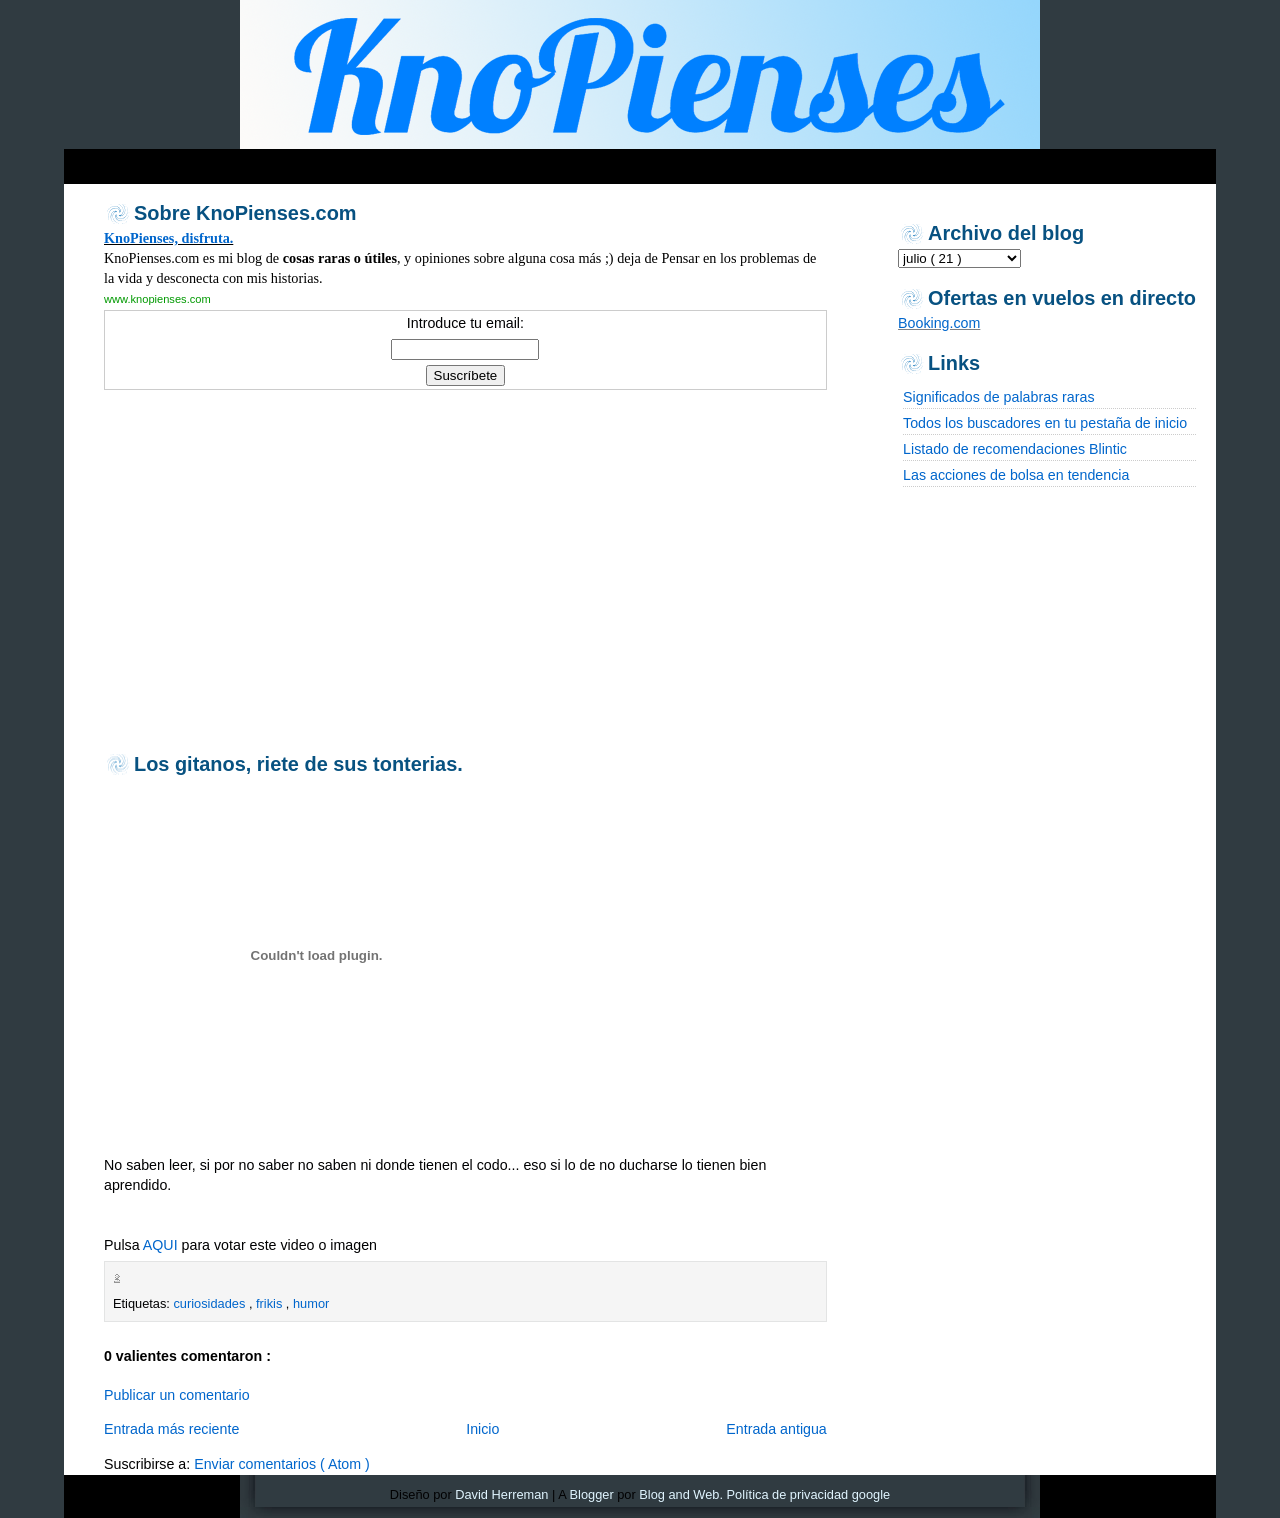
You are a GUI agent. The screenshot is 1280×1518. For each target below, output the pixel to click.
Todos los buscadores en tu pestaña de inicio (1045, 423)
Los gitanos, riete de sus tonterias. (298, 764)
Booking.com (939, 323)
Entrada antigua (776, 1429)
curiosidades (210, 1303)
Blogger (592, 1494)
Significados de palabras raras (998, 397)
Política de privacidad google (809, 1494)
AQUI (160, 1245)
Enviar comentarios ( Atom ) (282, 1464)
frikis (271, 1303)
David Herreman (501, 1494)
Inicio (482, 1429)
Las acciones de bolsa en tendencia (1016, 475)
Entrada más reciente (171, 1429)
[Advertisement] (448, 161)
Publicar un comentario (177, 1395)
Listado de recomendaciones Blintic (1015, 449)
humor (311, 1303)
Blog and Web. (681, 1494)
